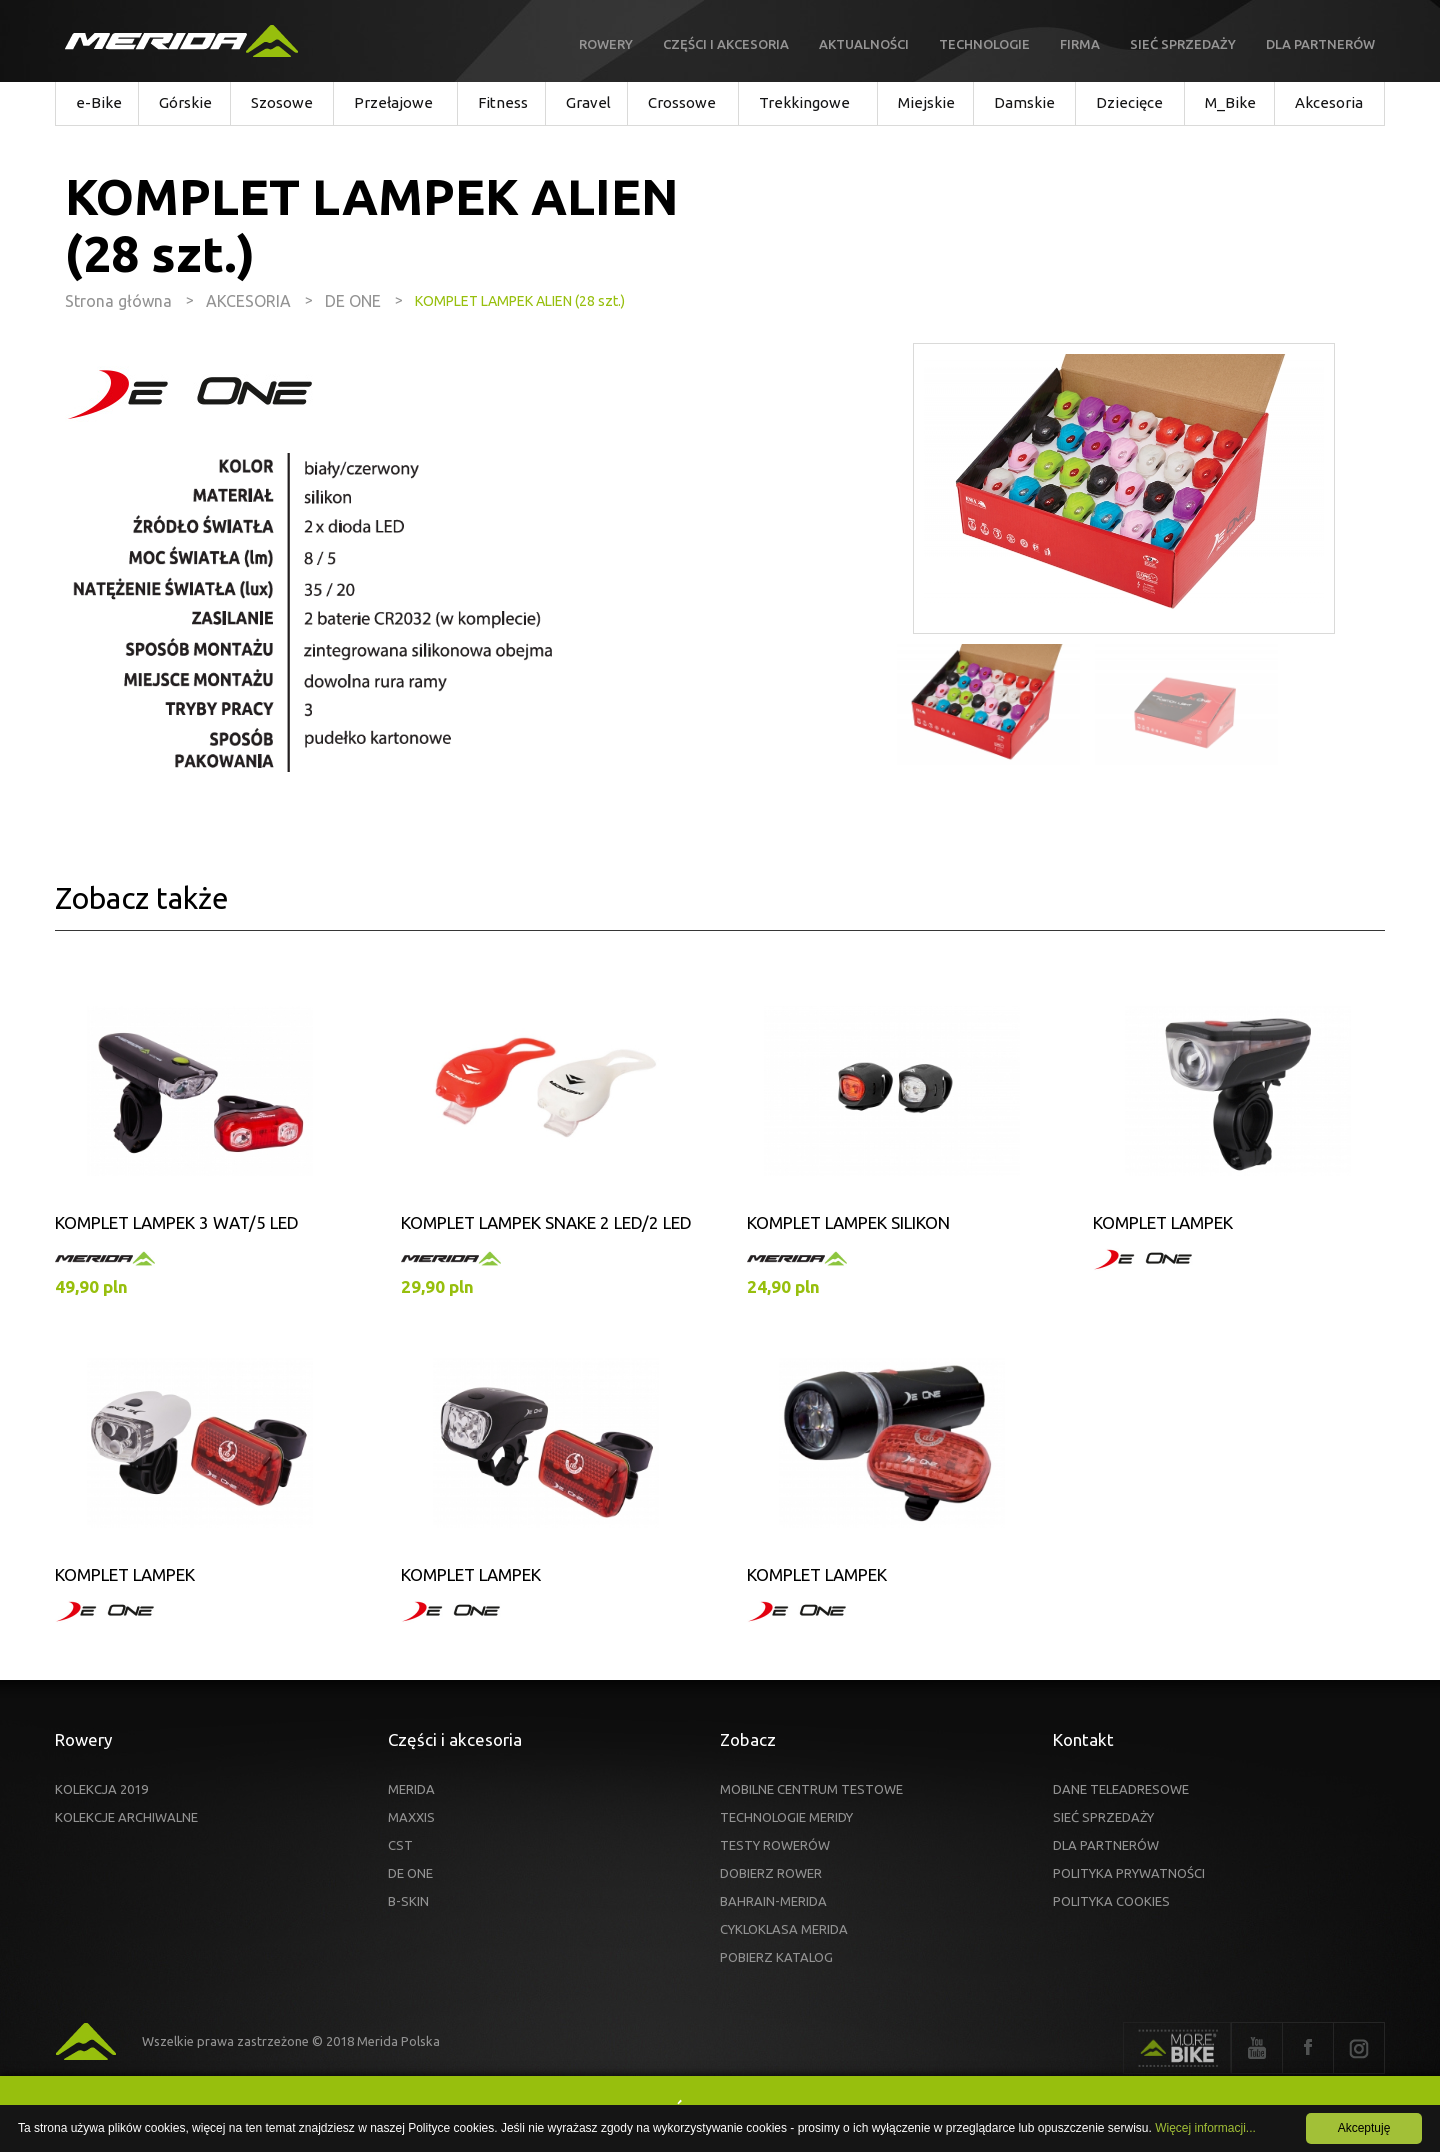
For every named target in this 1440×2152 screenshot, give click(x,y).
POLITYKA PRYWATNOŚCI (1129, 1873)
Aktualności (864, 44)
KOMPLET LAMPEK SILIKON (848, 1222)
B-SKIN (408, 1901)
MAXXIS (411, 1817)
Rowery (606, 44)
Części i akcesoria (726, 44)
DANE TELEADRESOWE (1121, 1789)
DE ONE (410, 1873)
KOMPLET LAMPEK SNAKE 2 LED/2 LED (546, 1222)
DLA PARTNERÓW (1106, 1845)
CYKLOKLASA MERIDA (784, 1929)
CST (400, 1845)
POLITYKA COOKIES (1111, 1901)
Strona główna (118, 301)
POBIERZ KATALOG (776, 1957)
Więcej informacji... (1205, 2128)
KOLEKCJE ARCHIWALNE (126, 1817)
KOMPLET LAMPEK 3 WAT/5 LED (177, 1222)
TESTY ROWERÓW (775, 1845)
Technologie (984, 44)
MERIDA (411, 1789)
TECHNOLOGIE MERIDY (786, 1817)
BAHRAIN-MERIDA (773, 1901)
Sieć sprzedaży (1183, 44)
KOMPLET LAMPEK (1163, 1222)
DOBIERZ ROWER (771, 1873)
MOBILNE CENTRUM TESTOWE (811, 1789)
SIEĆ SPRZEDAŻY (1103, 1817)
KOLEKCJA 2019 (101, 1789)
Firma (1080, 44)
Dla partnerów (1320, 44)
